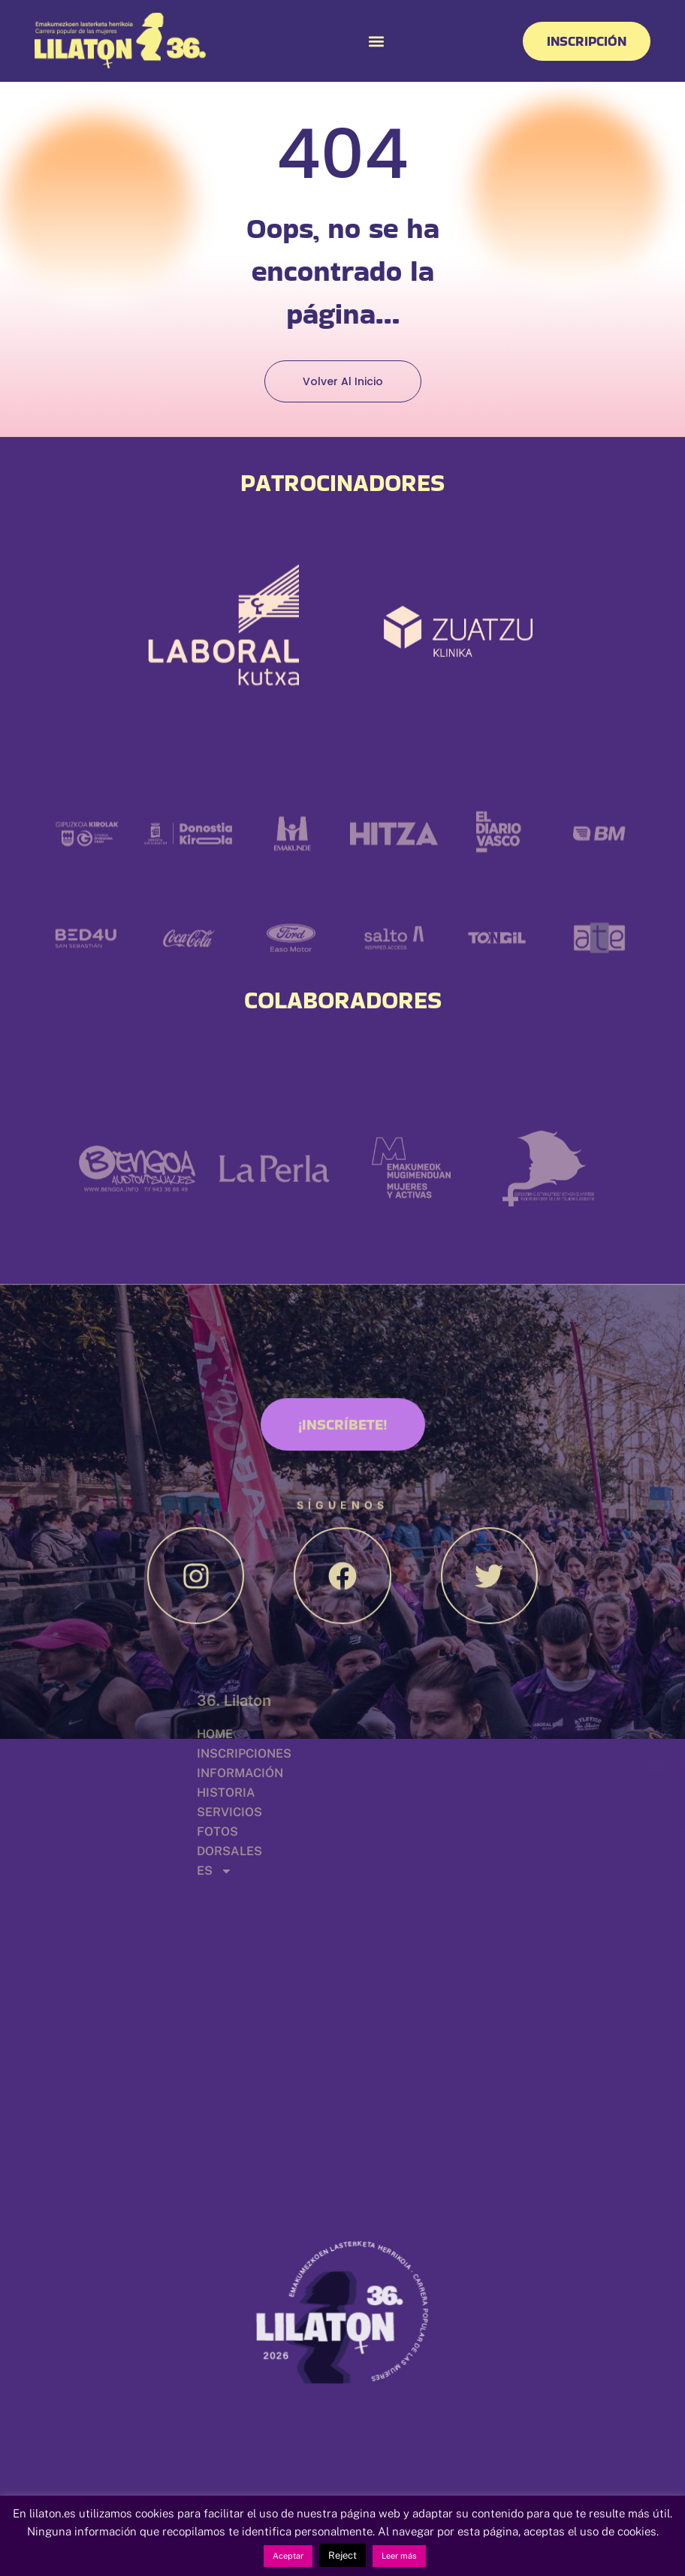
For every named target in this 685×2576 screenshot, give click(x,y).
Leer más (399, 2555)
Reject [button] (342, 2555)
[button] (376, 41)
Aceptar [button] (288, 2555)
